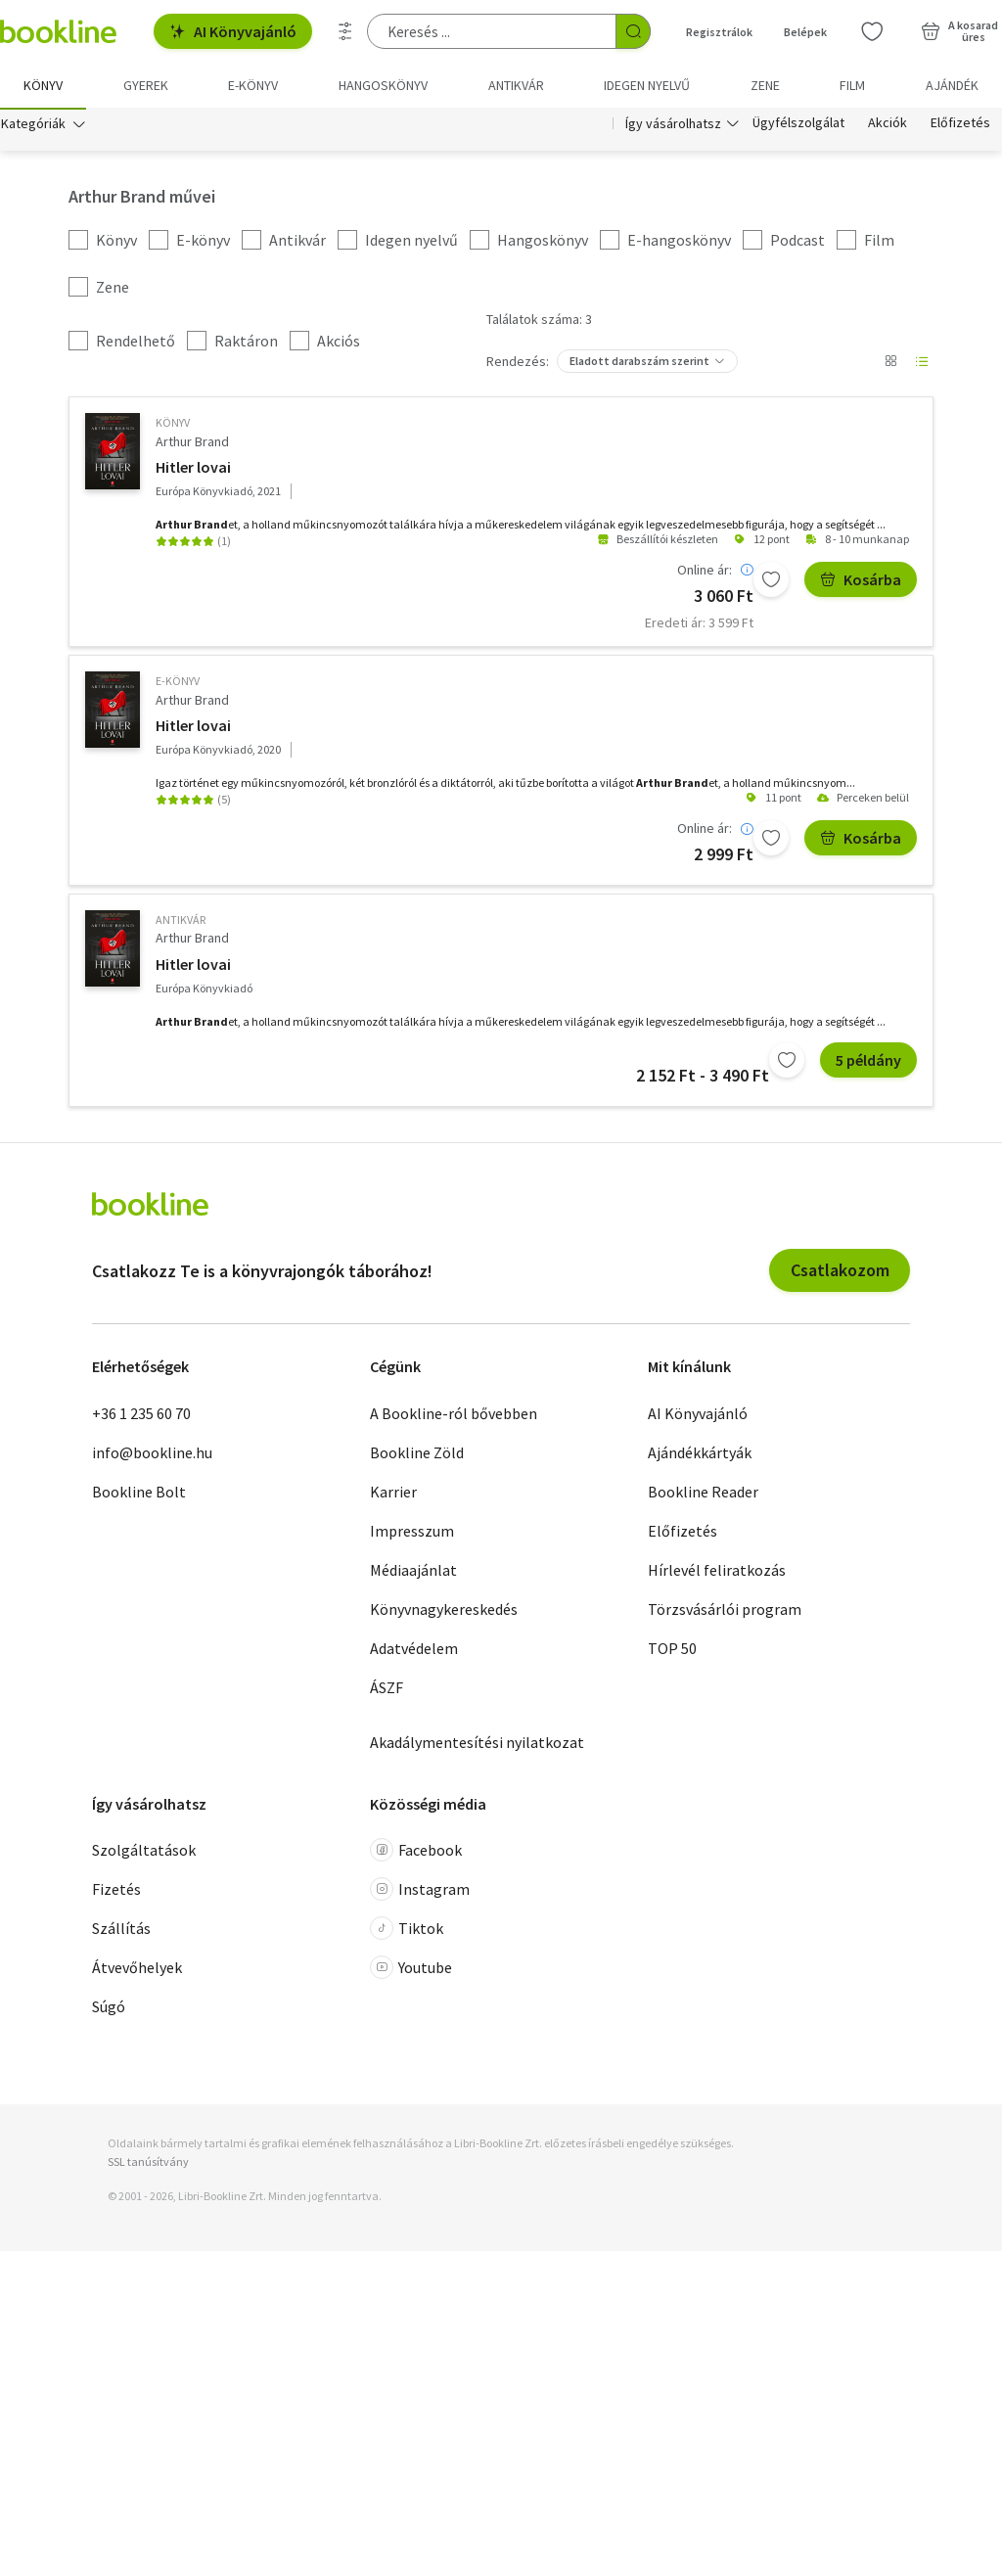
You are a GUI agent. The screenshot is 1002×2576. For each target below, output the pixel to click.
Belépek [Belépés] (805, 31)
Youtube (411, 1969)
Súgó (108, 2008)
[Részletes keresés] (345, 31)
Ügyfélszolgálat (798, 125)
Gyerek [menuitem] (145, 85)
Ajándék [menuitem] (952, 85)
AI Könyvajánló (232, 31)
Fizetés (116, 1891)
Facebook (416, 1851)
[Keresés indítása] (633, 31)
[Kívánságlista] (871, 31)
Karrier (393, 1493)
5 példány (868, 1062)
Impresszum (412, 1532)
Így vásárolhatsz (673, 125)
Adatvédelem (414, 1650)
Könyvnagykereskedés (444, 1611)
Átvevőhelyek (137, 1969)
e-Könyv (178, 683)
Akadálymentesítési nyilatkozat (477, 1744)
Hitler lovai (193, 469)
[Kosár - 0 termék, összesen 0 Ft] (959, 31)
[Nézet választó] (890, 364)
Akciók (887, 125)
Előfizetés (960, 125)
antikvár (180, 921)
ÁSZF (386, 1689)
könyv (173, 425)
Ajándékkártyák (700, 1454)
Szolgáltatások (144, 1852)
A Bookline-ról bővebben (453, 1415)
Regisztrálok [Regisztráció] (719, 31)
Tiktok (406, 1930)
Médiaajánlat (413, 1572)
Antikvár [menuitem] (516, 85)
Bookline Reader (703, 1493)
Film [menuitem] (852, 85)
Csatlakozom (840, 1273)
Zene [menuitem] (765, 85)
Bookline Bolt (139, 1493)
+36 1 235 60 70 (141, 1415)
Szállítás (121, 1930)
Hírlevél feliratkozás (717, 1572)
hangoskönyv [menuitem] (383, 85)
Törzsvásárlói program (724, 1611)
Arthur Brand (192, 443)
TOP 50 (672, 1650)
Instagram (420, 1891)
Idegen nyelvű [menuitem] (647, 85)
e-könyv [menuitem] (253, 85)
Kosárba (860, 581)
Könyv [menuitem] (43, 85)
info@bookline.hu (152, 1454)
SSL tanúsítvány (148, 2163)
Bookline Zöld (417, 1454)
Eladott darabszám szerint (639, 363)
